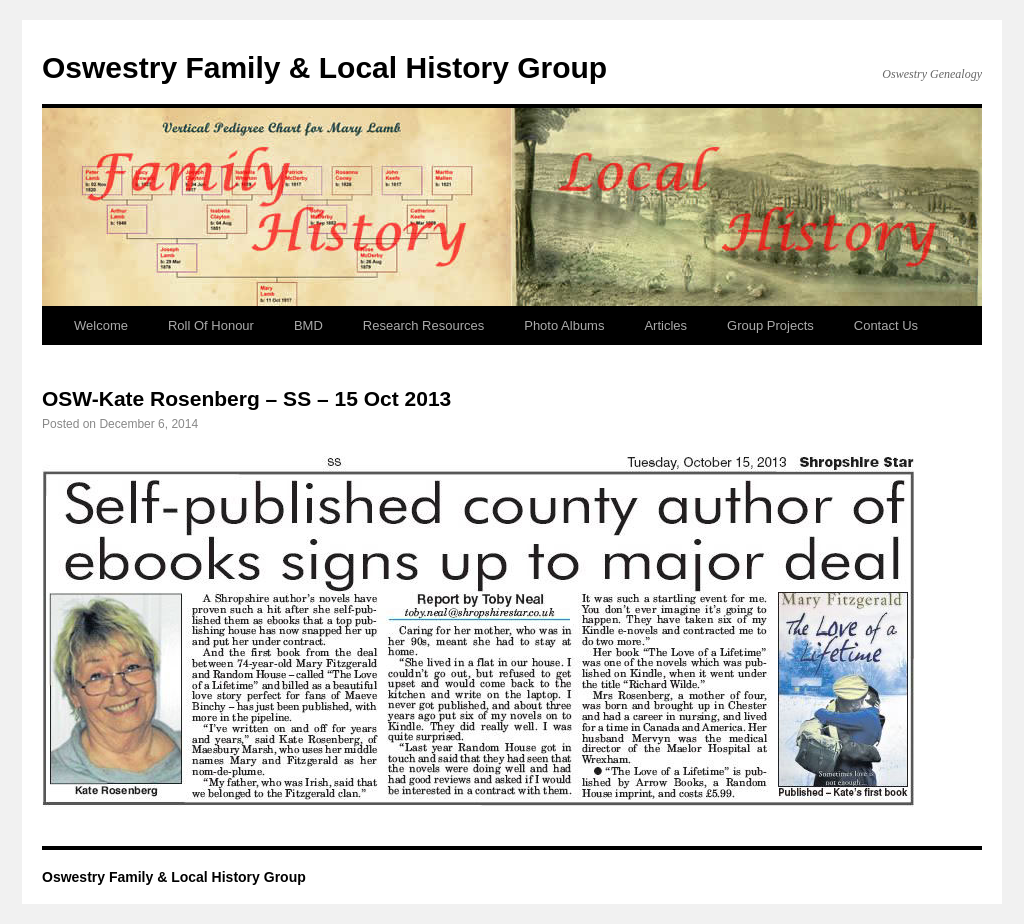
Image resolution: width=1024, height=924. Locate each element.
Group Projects (770, 325)
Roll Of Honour (211, 325)
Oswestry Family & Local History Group (324, 67)
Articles (665, 325)
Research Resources (423, 325)
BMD (308, 325)
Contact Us (886, 325)
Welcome (101, 325)
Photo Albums (564, 325)
